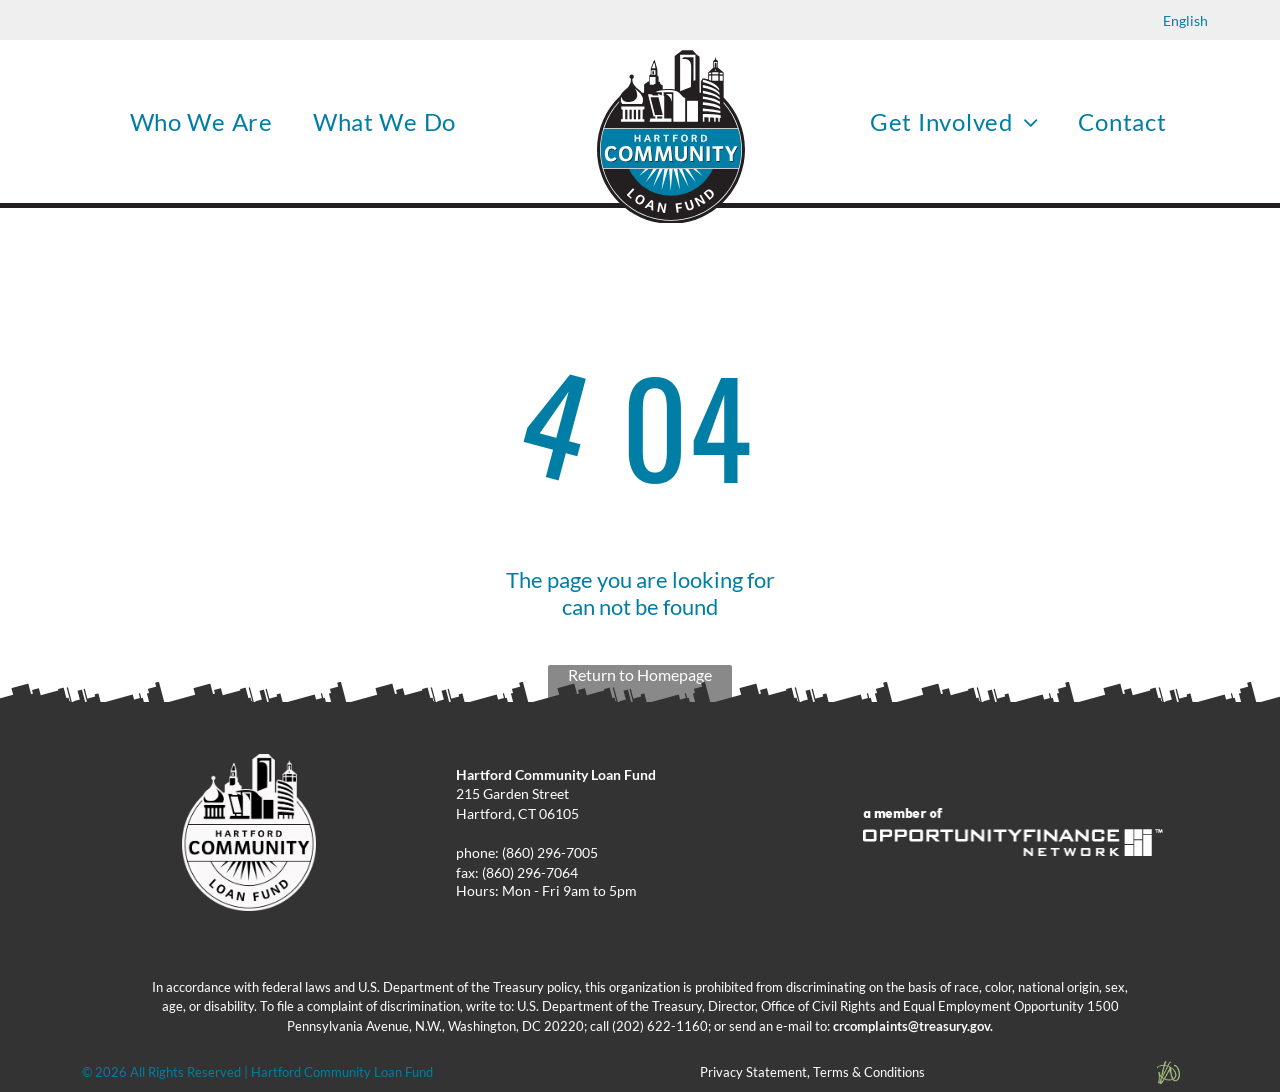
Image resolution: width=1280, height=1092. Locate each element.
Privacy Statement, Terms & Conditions (812, 1072)
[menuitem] (201, 121)
